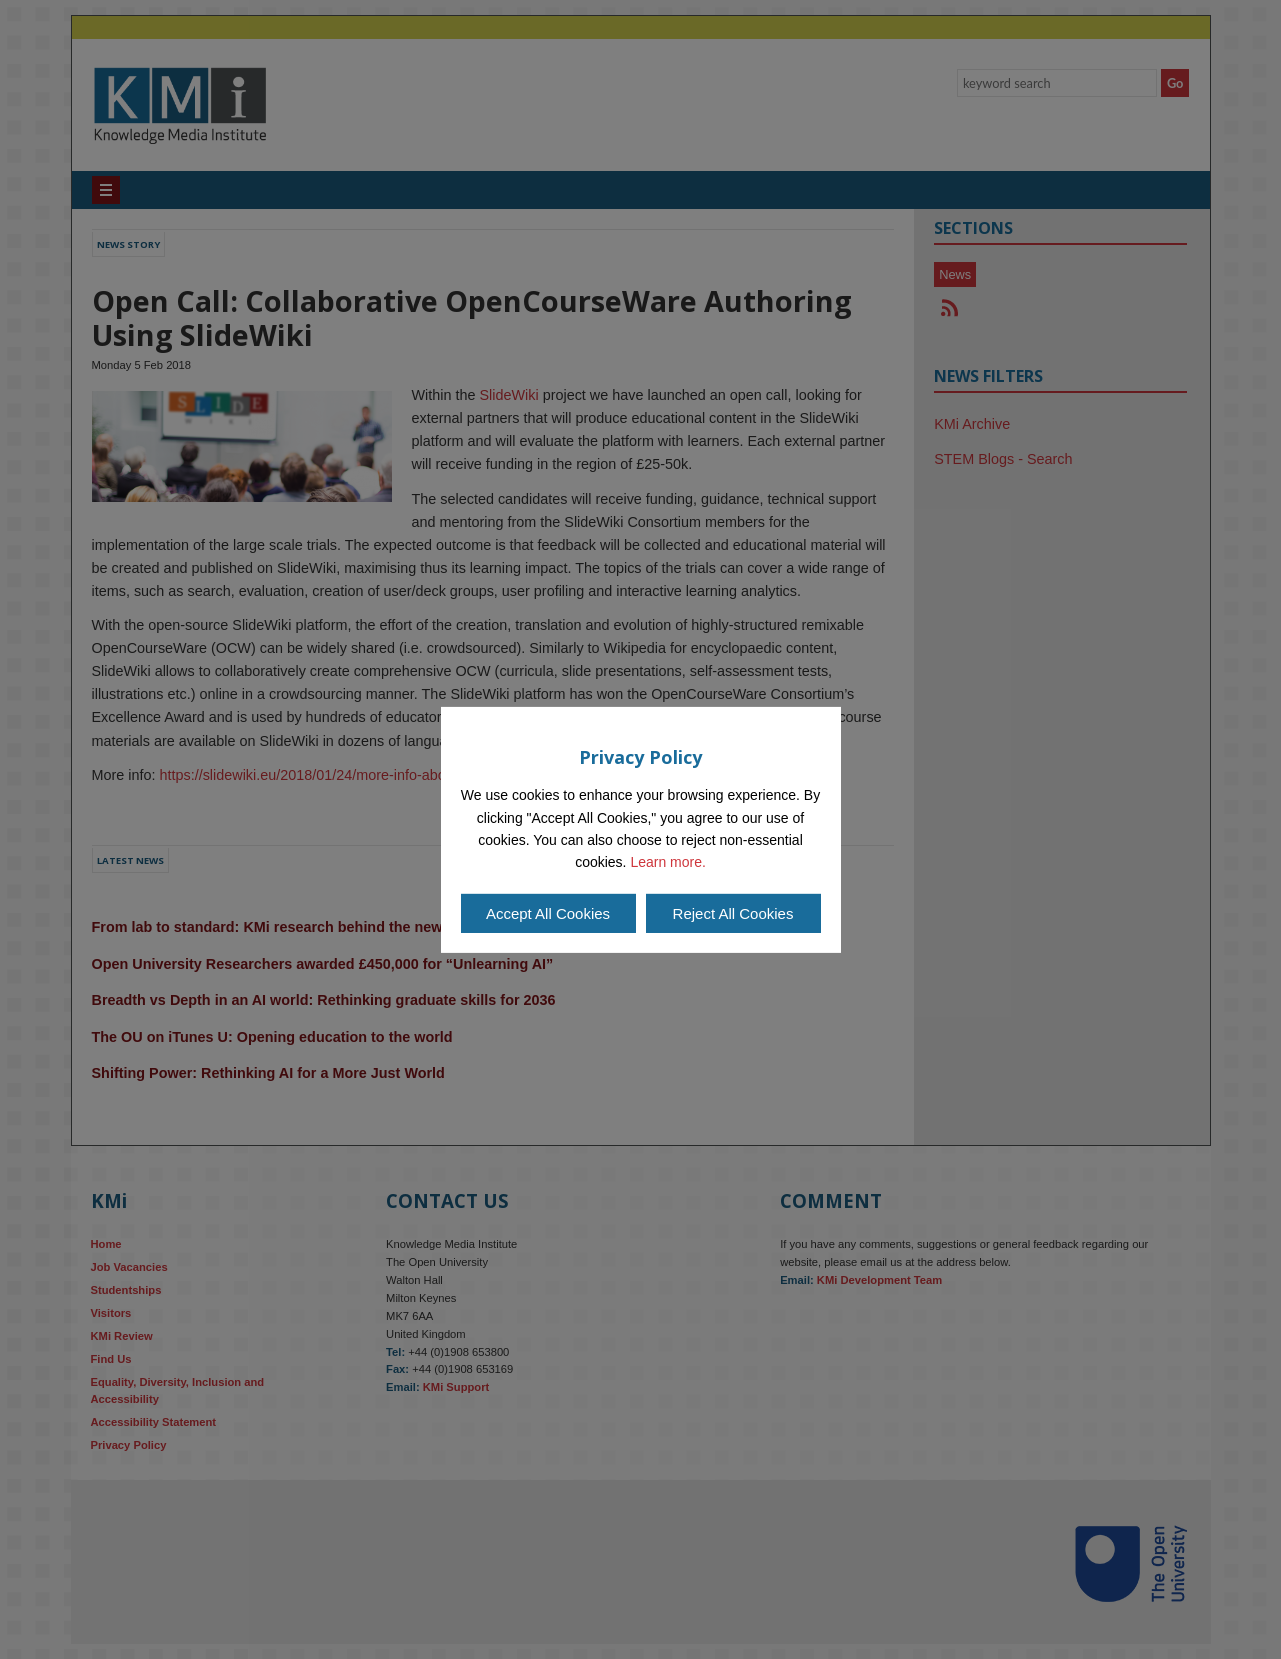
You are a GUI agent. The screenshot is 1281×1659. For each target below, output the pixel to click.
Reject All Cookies (733, 913)
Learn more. (667, 862)
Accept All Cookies (548, 913)
